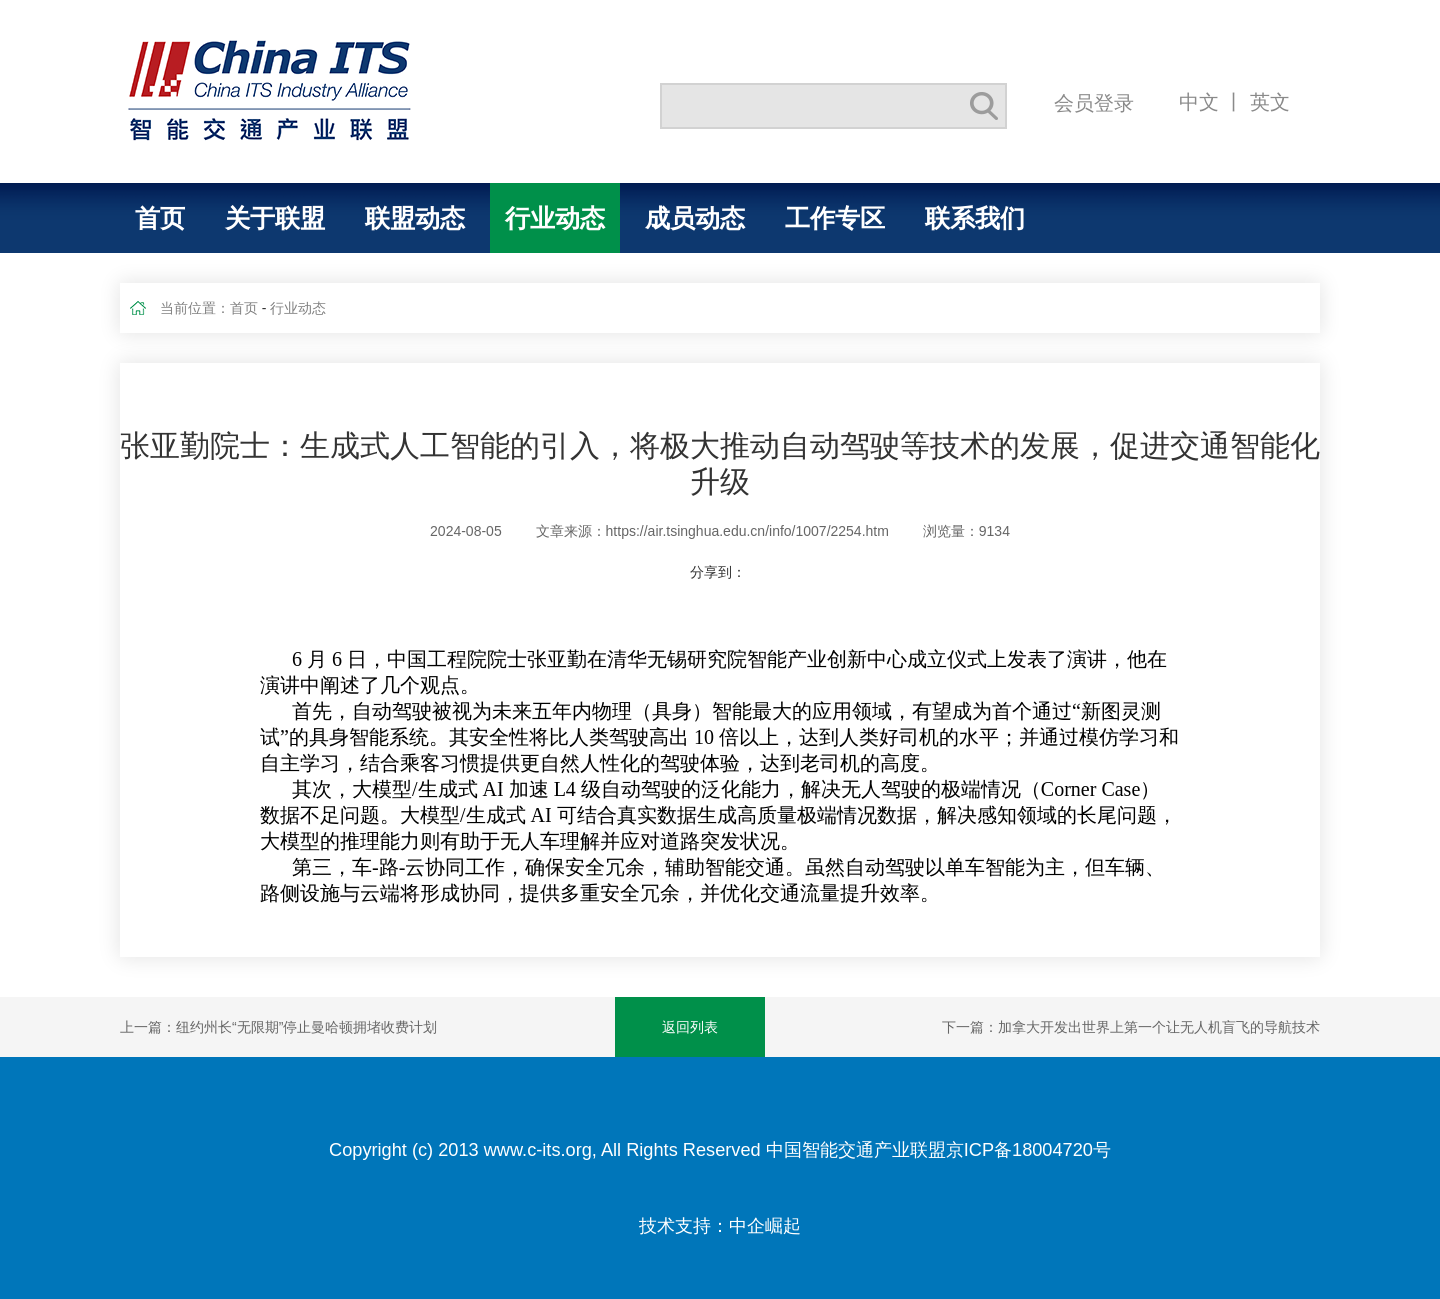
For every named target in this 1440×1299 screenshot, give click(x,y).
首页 (160, 218)
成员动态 (695, 218)
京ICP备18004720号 (1028, 1150)
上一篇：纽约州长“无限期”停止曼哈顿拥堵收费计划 (278, 1027)
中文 (1199, 101)
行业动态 (555, 218)
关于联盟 (275, 218)
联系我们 (975, 218)
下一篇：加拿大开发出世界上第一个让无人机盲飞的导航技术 (1131, 1027)
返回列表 (690, 1027)
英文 (1270, 101)
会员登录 (1094, 102)
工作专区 (835, 218)
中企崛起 (765, 1226)
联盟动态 (415, 218)
